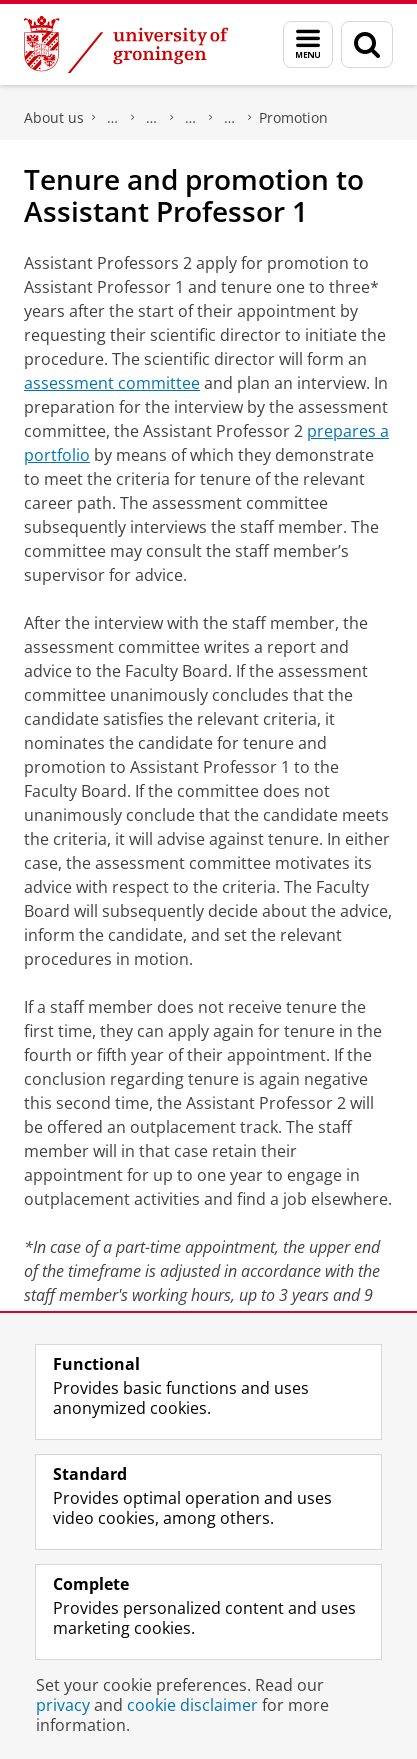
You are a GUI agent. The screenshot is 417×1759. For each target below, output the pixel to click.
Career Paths (230, 118)
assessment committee (112, 383)
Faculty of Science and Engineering (113, 118)
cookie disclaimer (192, 1705)
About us (54, 117)
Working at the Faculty (191, 118)
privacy (63, 1705)
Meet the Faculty (152, 118)
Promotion (293, 117)
